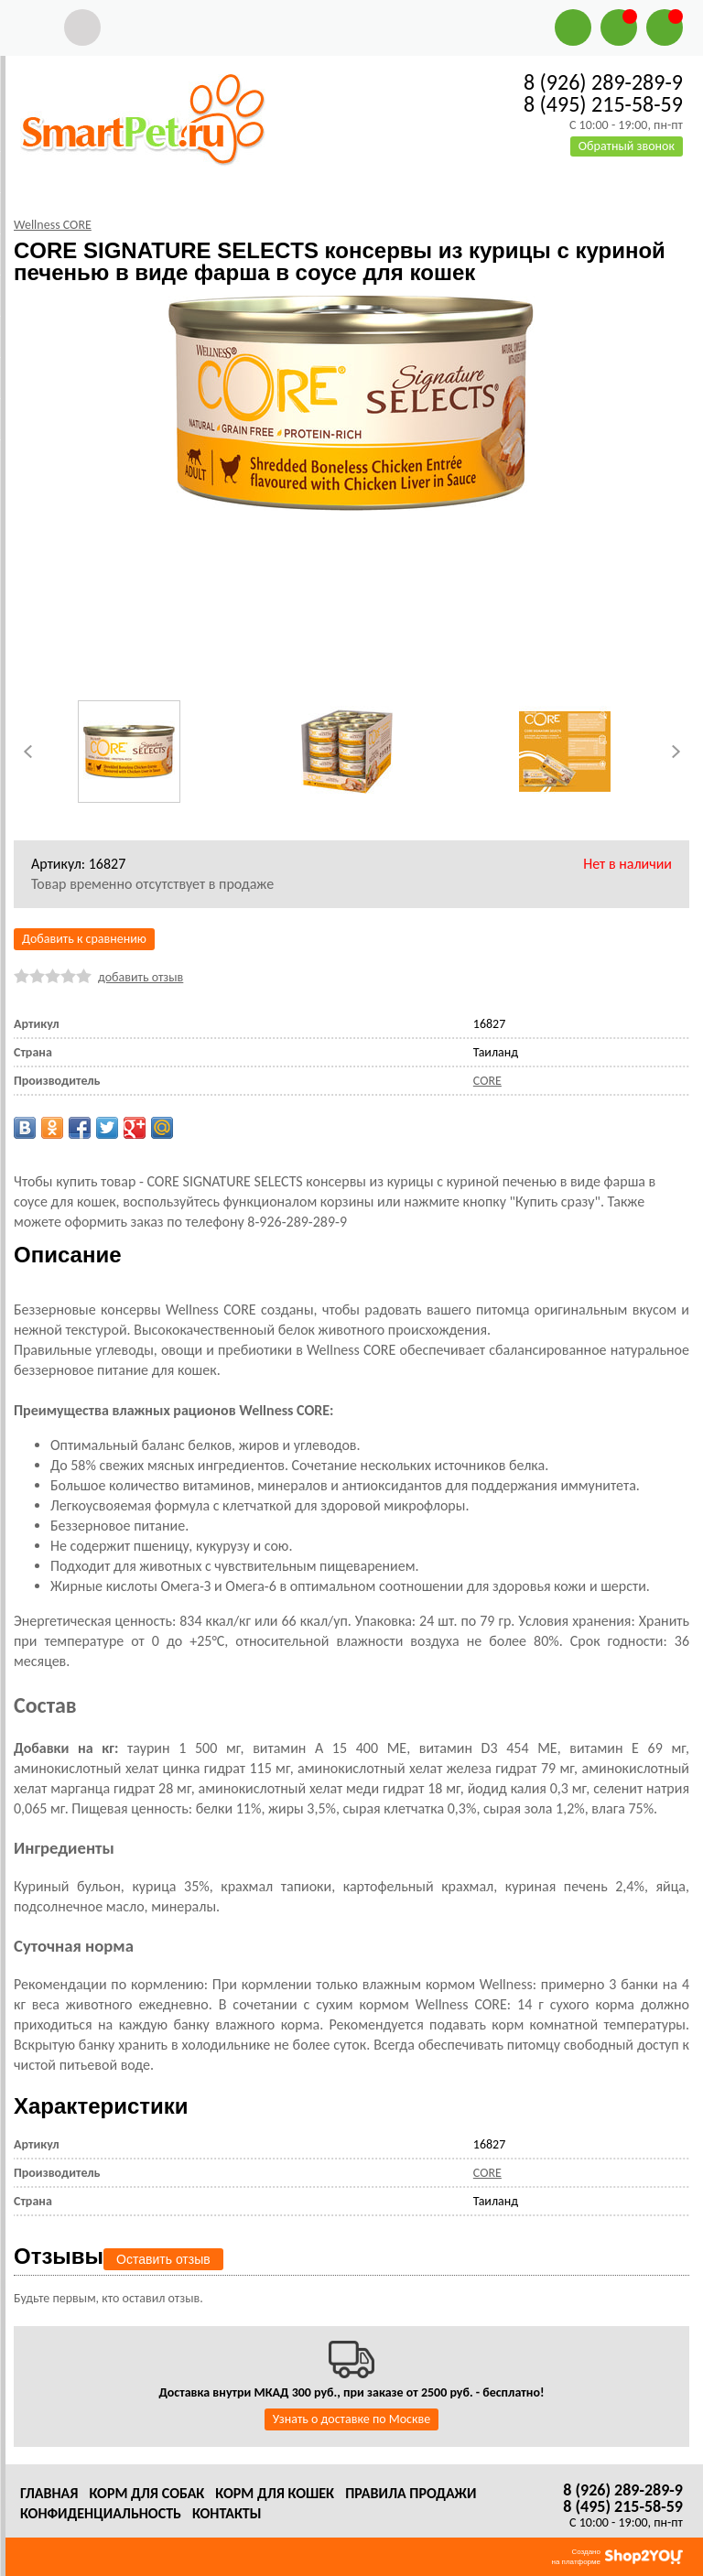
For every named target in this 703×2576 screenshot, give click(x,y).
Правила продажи (410, 2493)
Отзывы (58, 2256)
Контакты (227, 2513)
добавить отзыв (140, 977)
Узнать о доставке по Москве (351, 2419)
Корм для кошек (274, 2493)
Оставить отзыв (163, 2259)
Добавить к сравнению (84, 939)
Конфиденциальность (100, 2513)
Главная (49, 2493)
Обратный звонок (627, 146)
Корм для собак (146, 2493)
